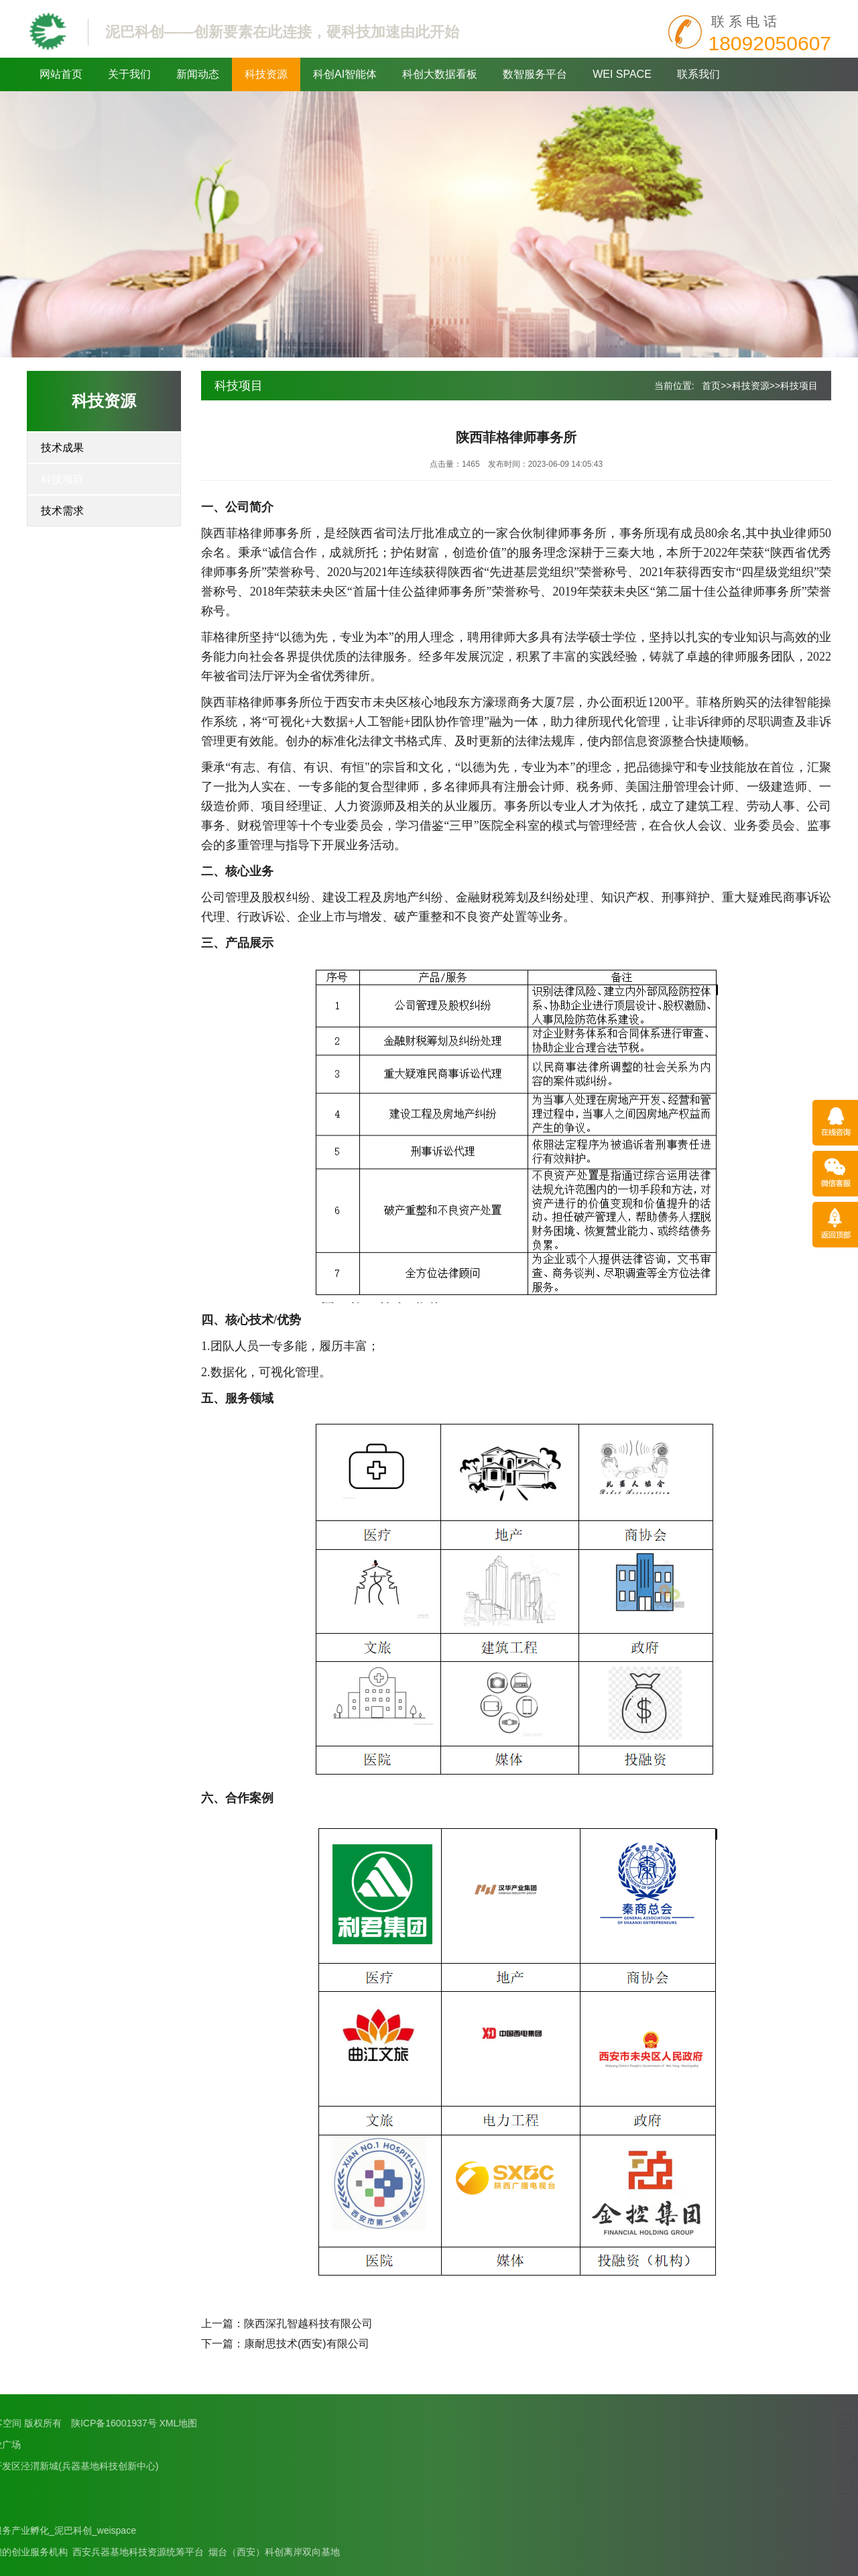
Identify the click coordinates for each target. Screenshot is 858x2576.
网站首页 (61, 74)
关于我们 (129, 74)
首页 (711, 385)
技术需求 (62, 510)
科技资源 (266, 74)
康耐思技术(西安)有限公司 (306, 2343)
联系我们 (698, 74)
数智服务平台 (535, 74)
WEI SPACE (622, 74)
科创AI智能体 (345, 74)
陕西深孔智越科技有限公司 (308, 2323)
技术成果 (62, 447)
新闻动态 (197, 74)
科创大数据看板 (439, 74)
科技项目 (62, 479)
